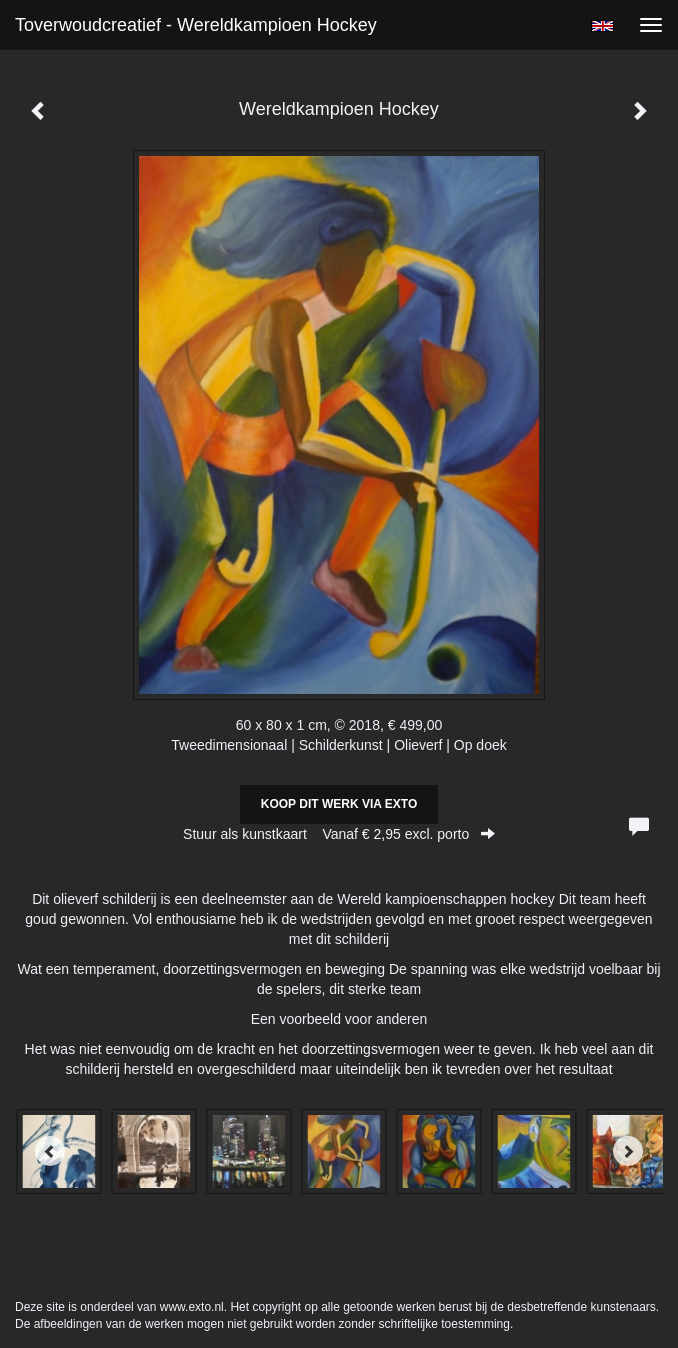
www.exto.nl (192, 1307)
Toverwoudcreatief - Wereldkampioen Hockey (196, 25)
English (602, 26)
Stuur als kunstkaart (339, 834)
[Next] (628, 1151)
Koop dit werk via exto (339, 804)
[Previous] (50, 1151)
